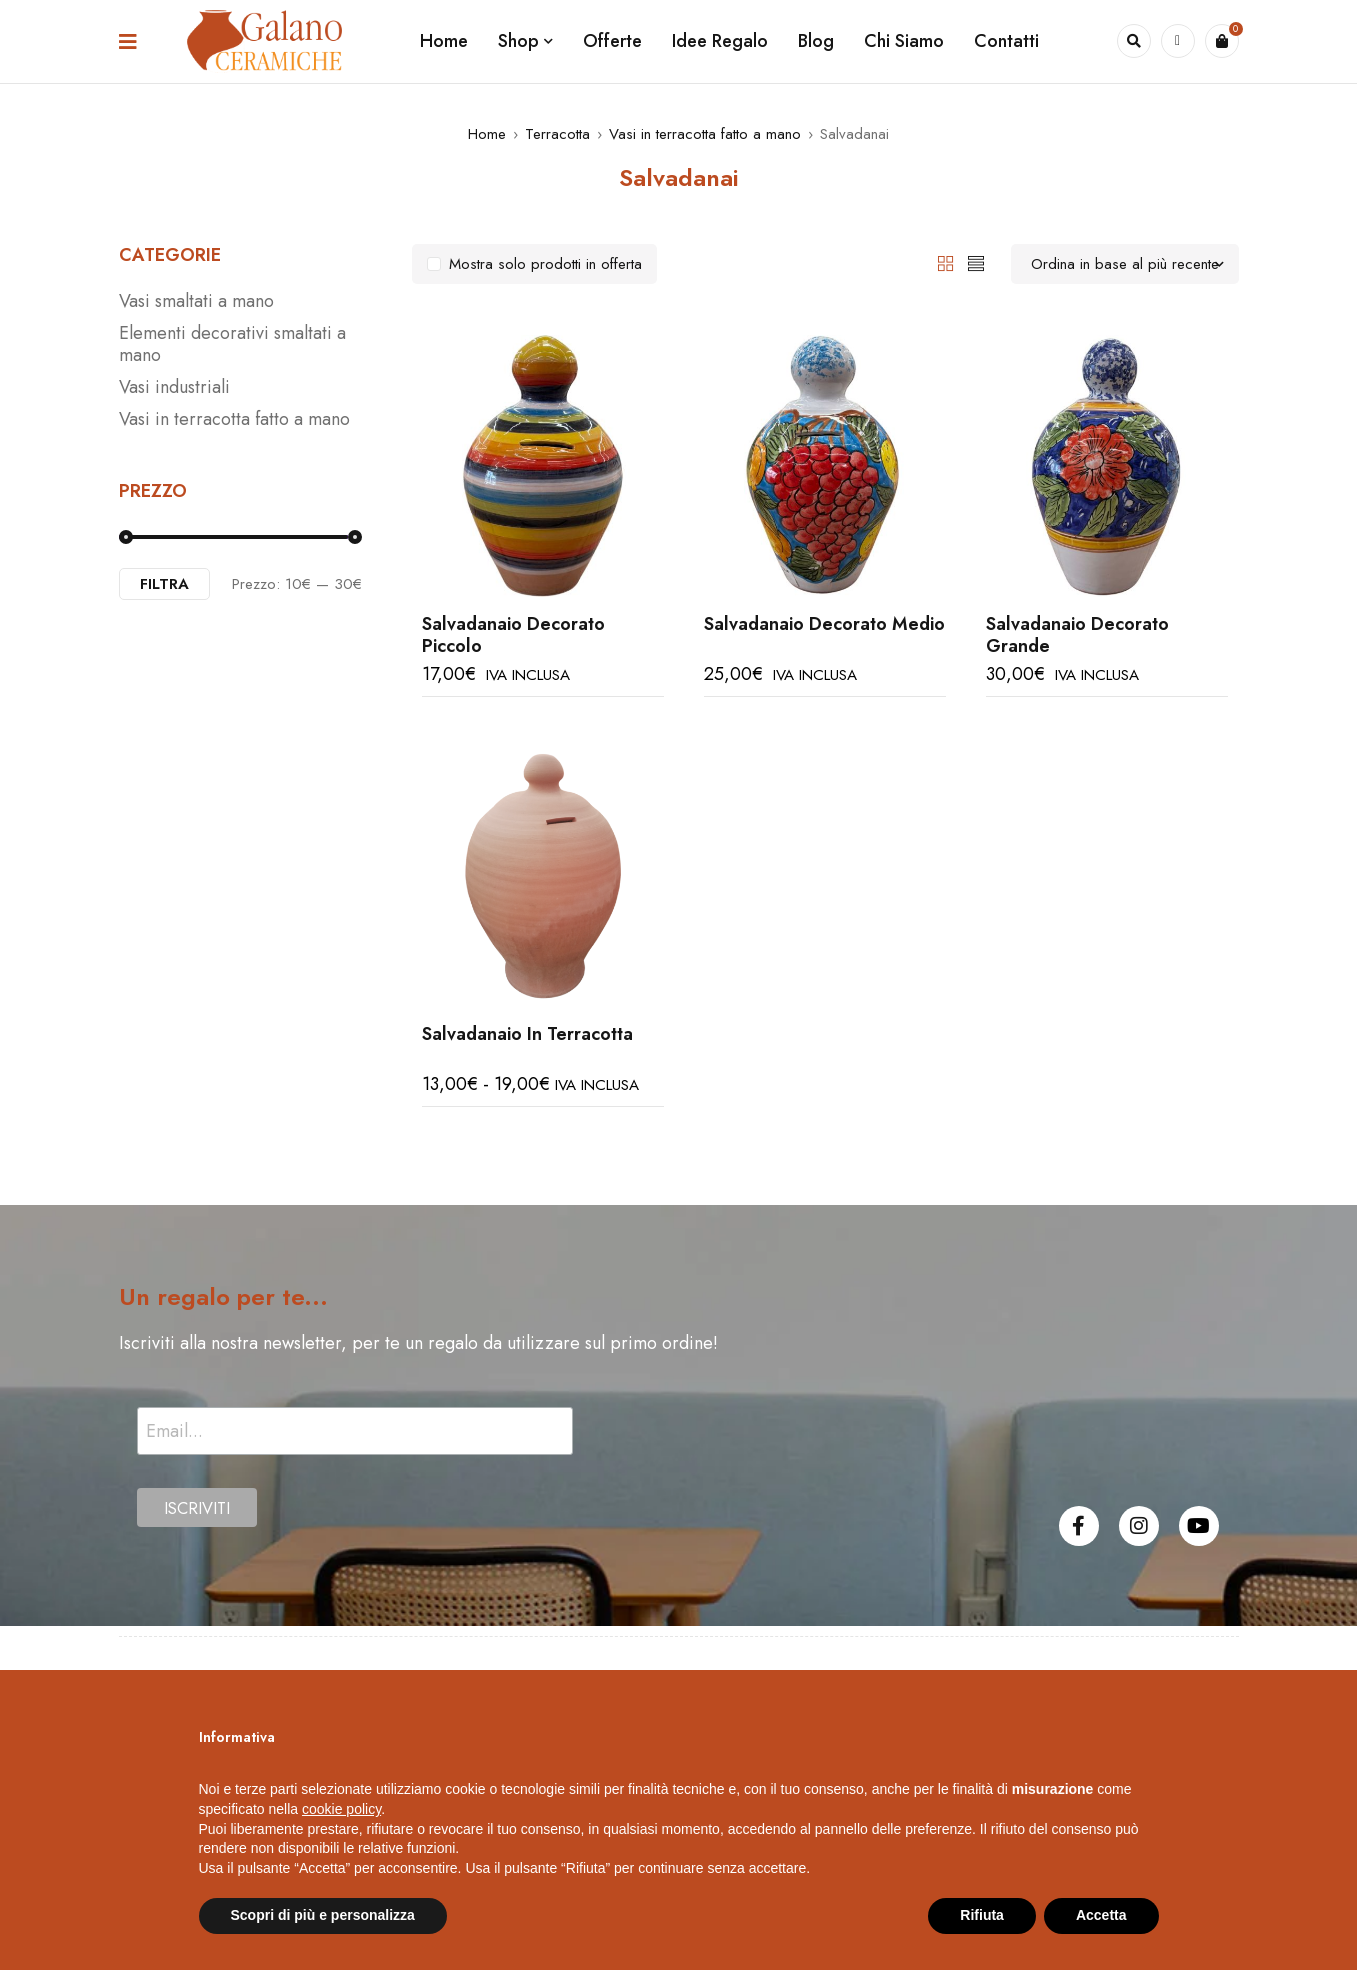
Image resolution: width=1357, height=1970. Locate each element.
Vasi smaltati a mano (196, 301)
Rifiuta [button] (982, 1915)
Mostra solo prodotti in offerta (545, 264)
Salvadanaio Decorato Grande (1077, 635)
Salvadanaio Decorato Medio (824, 624)
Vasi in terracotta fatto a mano (705, 134)
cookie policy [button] (341, 1809)
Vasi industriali (174, 387)
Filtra (164, 584)
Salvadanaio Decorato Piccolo (513, 635)
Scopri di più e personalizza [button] (323, 1915)
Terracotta (557, 134)
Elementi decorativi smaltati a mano (232, 344)
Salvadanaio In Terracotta (527, 1034)
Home (487, 134)
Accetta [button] (1101, 1915)
